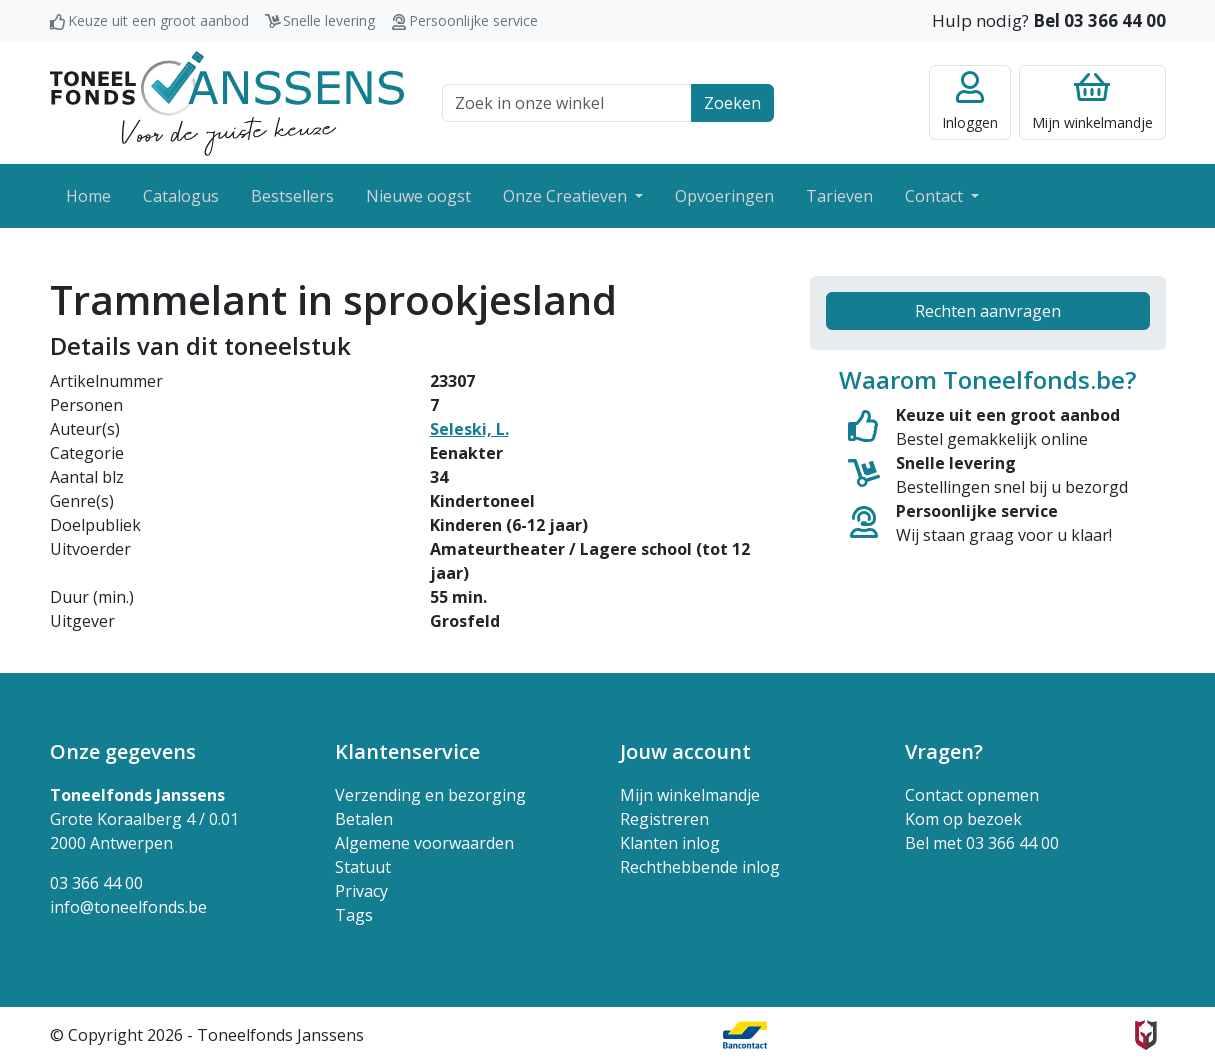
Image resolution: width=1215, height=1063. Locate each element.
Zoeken (732, 103)
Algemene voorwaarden (424, 843)
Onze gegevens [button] (123, 751)
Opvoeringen (724, 196)
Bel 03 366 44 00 (1099, 20)
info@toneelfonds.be (128, 907)
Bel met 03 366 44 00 (982, 843)
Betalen (364, 819)
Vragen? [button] (944, 751)
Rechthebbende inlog (700, 867)
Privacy (361, 891)
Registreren (664, 819)
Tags (354, 915)
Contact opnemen (972, 795)
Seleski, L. (469, 429)
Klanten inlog (670, 843)
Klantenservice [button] (407, 751)
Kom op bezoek (963, 819)
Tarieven (839, 196)
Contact (936, 196)
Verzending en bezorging (430, 795)
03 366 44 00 (96, 883)
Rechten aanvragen (988, 311)
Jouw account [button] (685, 751)
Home (88, 196)
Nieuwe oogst (418, 196)
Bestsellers (292, 196)
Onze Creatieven (567, 196)
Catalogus (181, 196)
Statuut (363, 867)
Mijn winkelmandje (690, 795)
